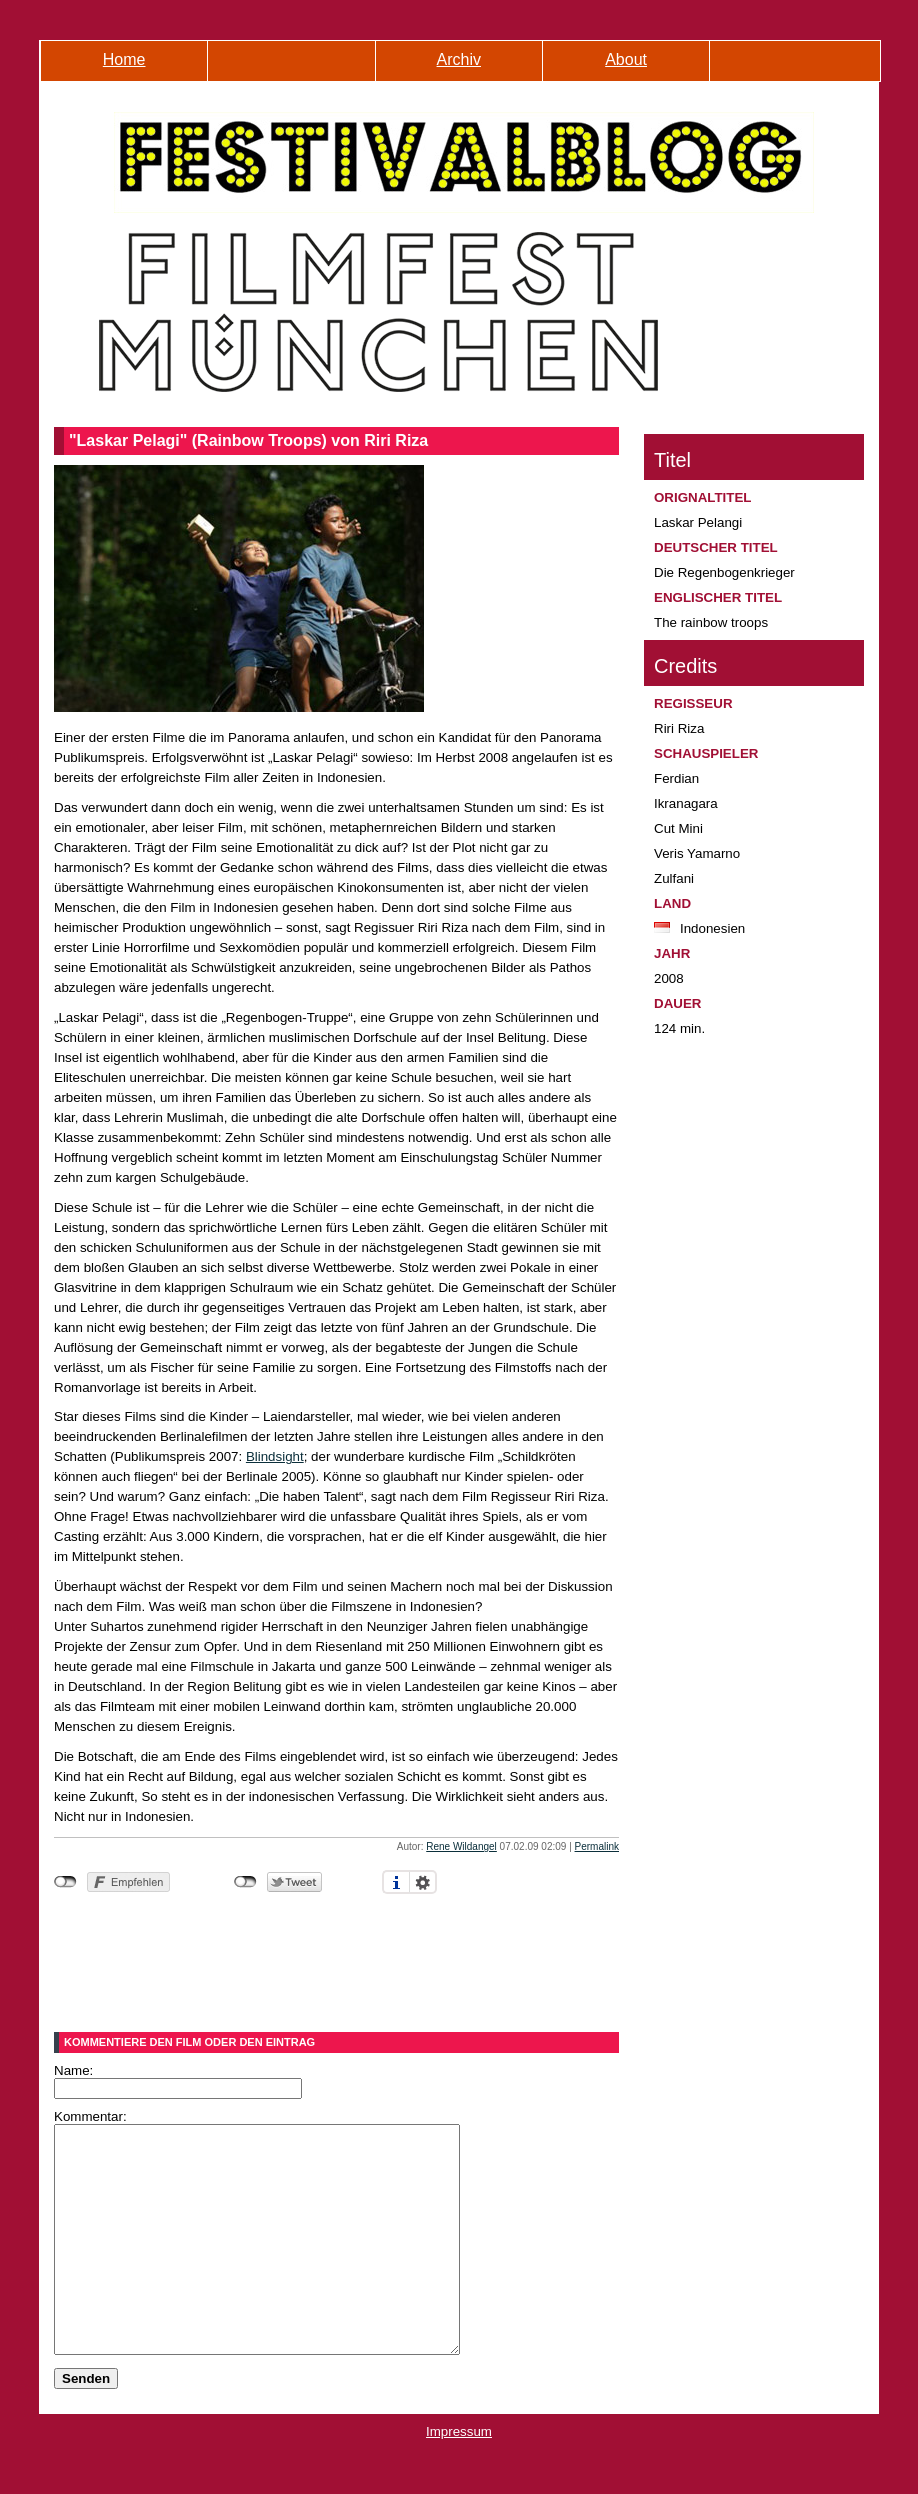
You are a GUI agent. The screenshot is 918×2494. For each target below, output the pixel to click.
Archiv (459, 59)
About (626, 59)
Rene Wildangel (461, 1846)
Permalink (597, 1846)
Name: (73, 2070)
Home (124, 59)
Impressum (459, 2476)
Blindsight (275, 1456)
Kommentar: (90, 2116)
